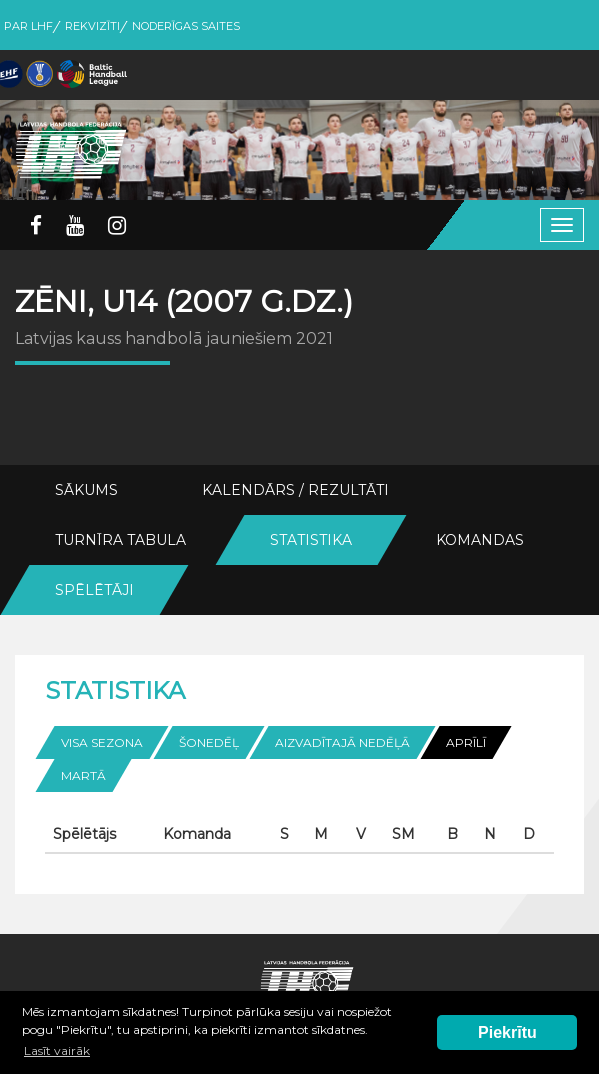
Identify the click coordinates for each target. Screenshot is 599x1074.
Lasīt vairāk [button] (57, 1050)
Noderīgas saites (186, 26)
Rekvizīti (92, 26)
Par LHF (28, 26)
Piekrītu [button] (507, 1032)
